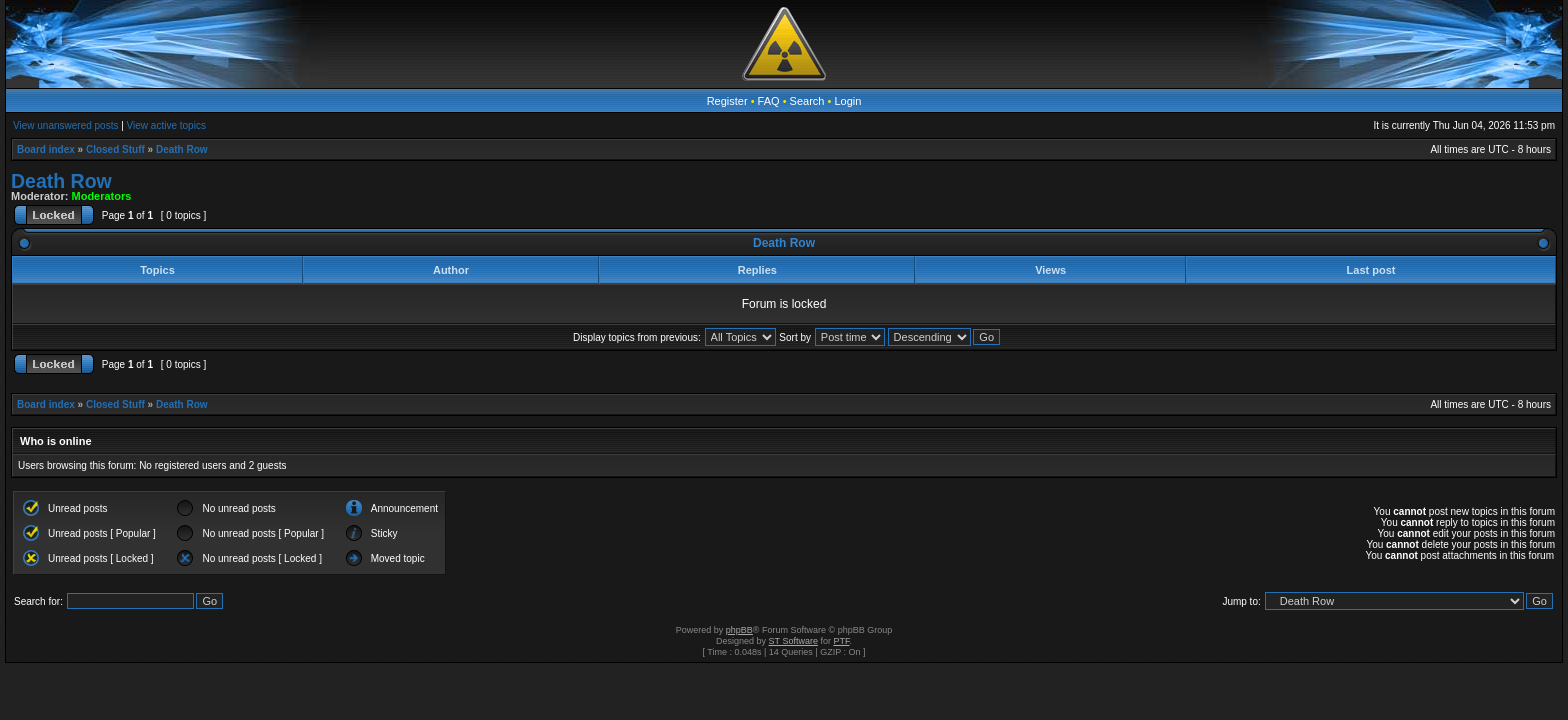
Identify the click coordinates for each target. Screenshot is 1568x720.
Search (807, 101)
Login (847, 101)
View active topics (166, 125)
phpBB (739, 630)
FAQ (769, 101)
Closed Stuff (115, 149)
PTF (841, 641)
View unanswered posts (65, 125)
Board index (46, 149)
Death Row (182, 149)
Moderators (102, 196)
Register (727, 101)
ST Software (793, 641)
